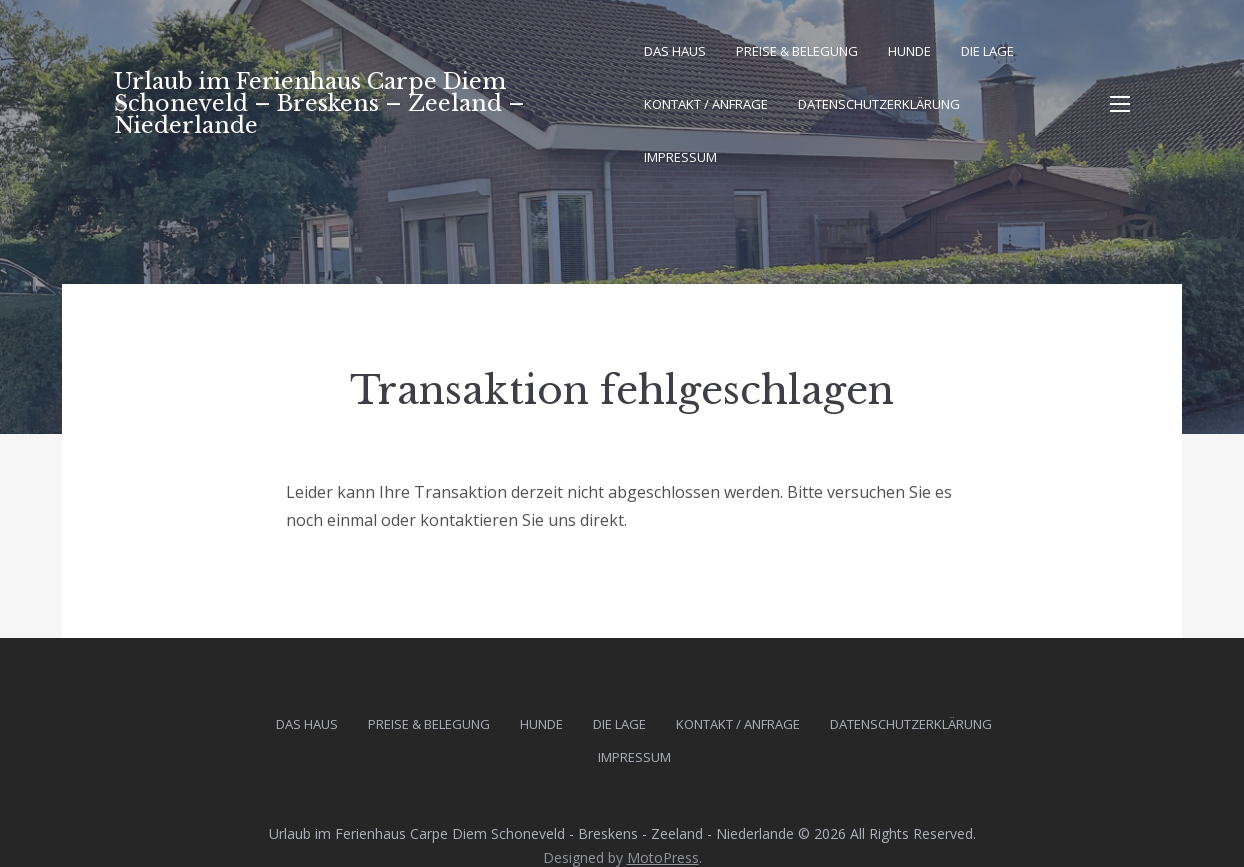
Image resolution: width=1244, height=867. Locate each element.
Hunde (909, 51)
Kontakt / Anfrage (706, 104)
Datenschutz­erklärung (879, 104)
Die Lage (987, 51)
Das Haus (675, 51)
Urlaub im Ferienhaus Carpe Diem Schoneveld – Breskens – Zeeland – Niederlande (319, 103)
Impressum (680, 157)
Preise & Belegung (797, 51)
